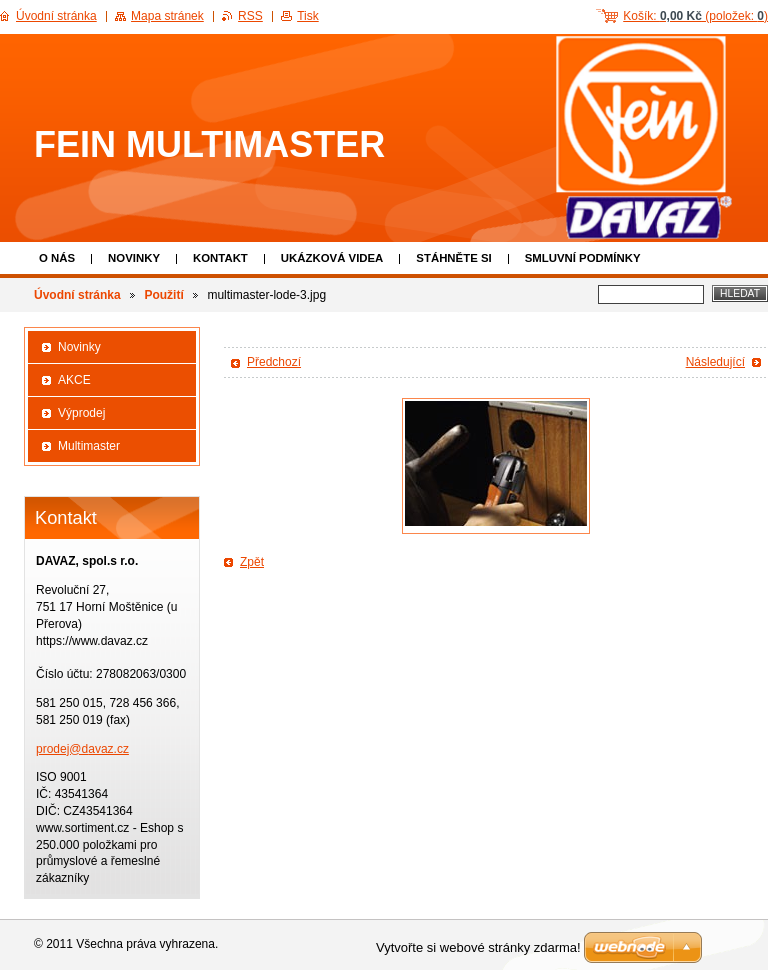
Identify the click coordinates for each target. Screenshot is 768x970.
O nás (57, 258)
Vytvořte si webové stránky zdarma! (478, 947)
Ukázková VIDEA (332, 258)
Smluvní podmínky (583, 258)
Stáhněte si (453, 258)
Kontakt (220, 258)
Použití (163, 295)
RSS (250, 16)
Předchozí (274, 362)
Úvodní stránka (77, 295)
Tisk (308, 16)
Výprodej (81, 413)
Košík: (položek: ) (695, 16)
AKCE (74, 380)
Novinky (134, 258)
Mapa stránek (167, 16)
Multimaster (89, 446)
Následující (715, 362)
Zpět (252, 562)
